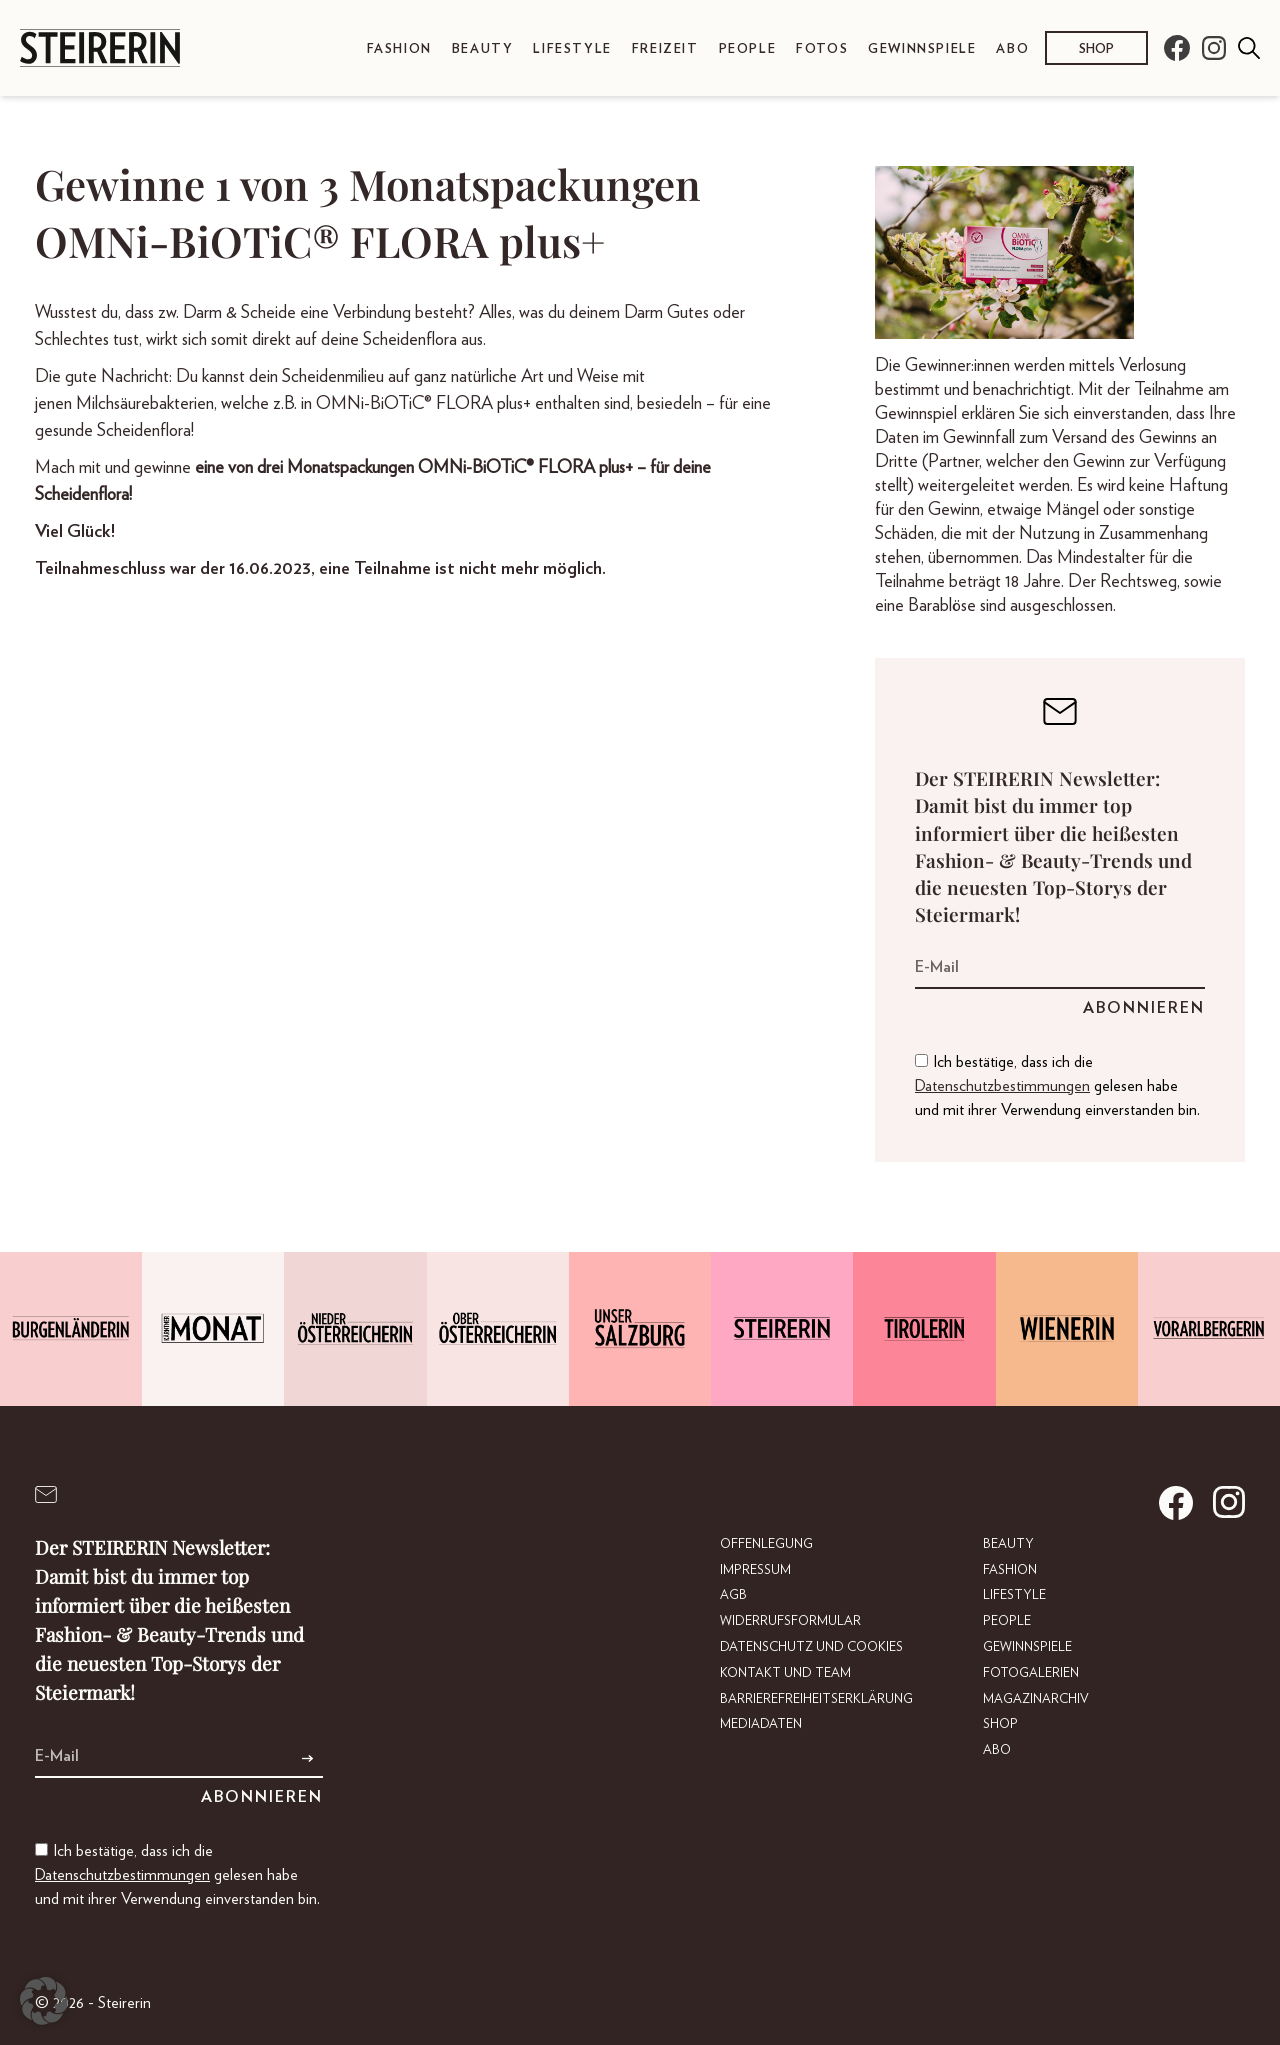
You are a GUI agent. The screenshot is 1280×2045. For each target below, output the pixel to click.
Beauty (483, 49)
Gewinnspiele (922, 49)
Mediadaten (761, 1724)
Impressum (755, 1570)
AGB (733, 1595)
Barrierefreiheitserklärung (816, 1699)
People (748, 49)
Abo (1012, 49)
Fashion (399, 49)
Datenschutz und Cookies (811, 1647)
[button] (44, 2001)
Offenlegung (766, 1544)
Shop (1096, 49)
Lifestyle (572, 49)
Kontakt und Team (785, 1673)
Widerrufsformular (790, 1621)
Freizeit (665, 49)
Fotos (822, 49)
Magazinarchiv (1036, 1699)
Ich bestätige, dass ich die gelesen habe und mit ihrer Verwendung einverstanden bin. (1057, 1086)
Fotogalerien (1031, 1673)
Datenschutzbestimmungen (1002, 1086)
